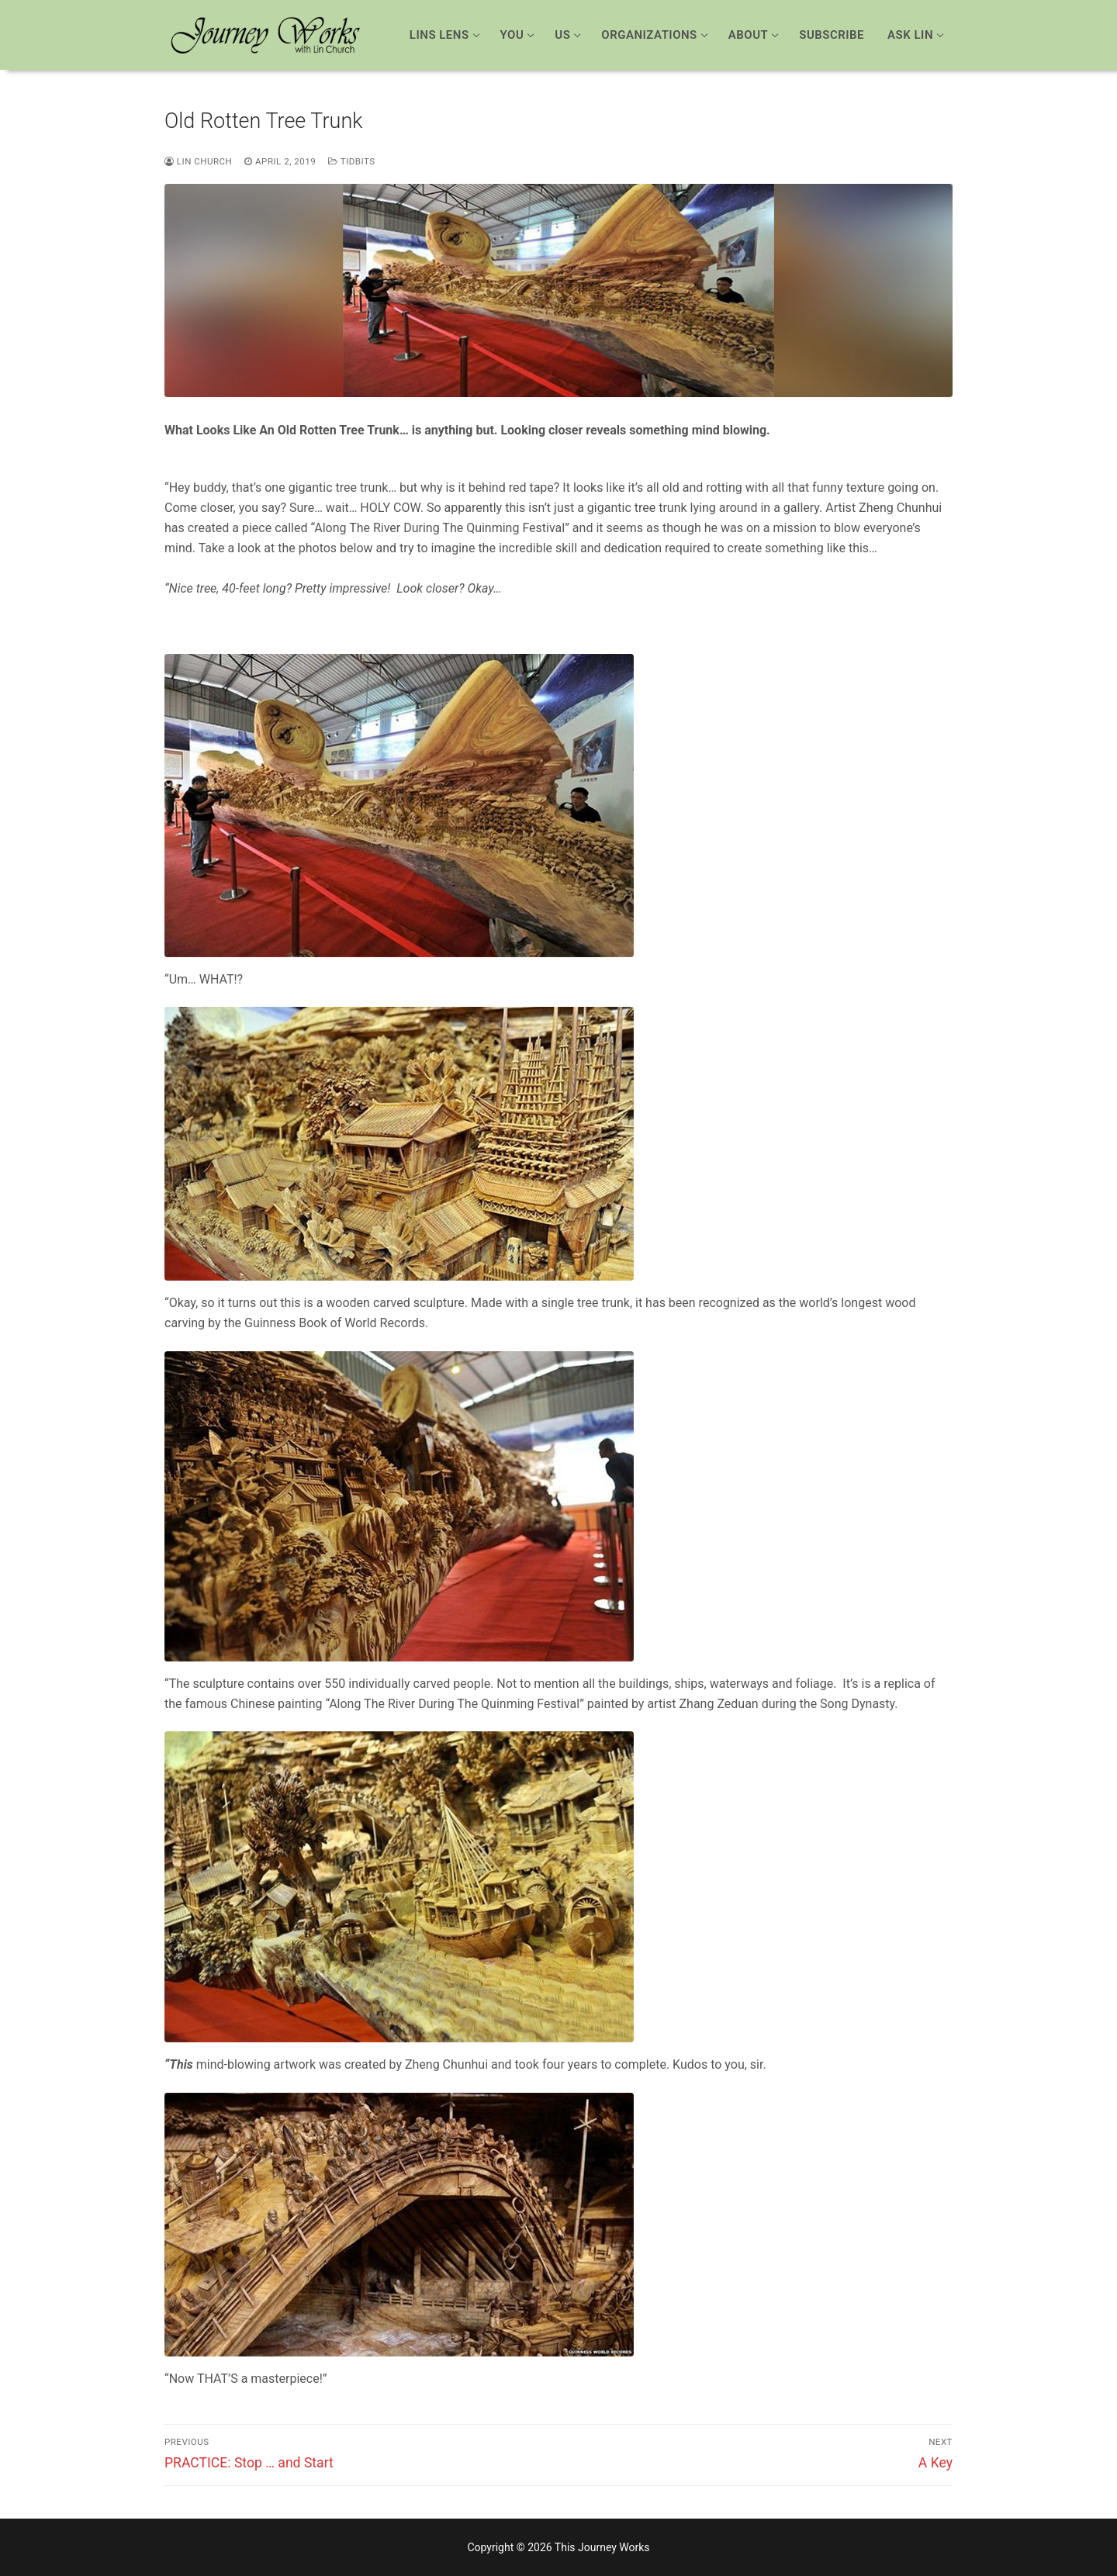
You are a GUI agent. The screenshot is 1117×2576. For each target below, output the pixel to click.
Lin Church (198, 161)
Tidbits (351, 161)
